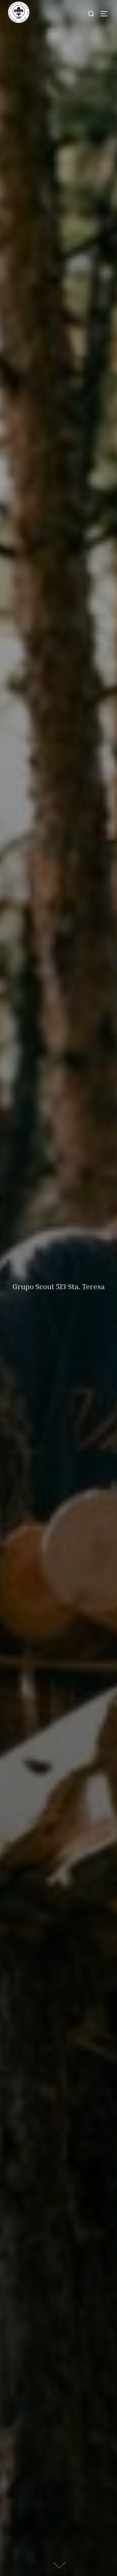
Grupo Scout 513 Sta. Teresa (58, 1286)
